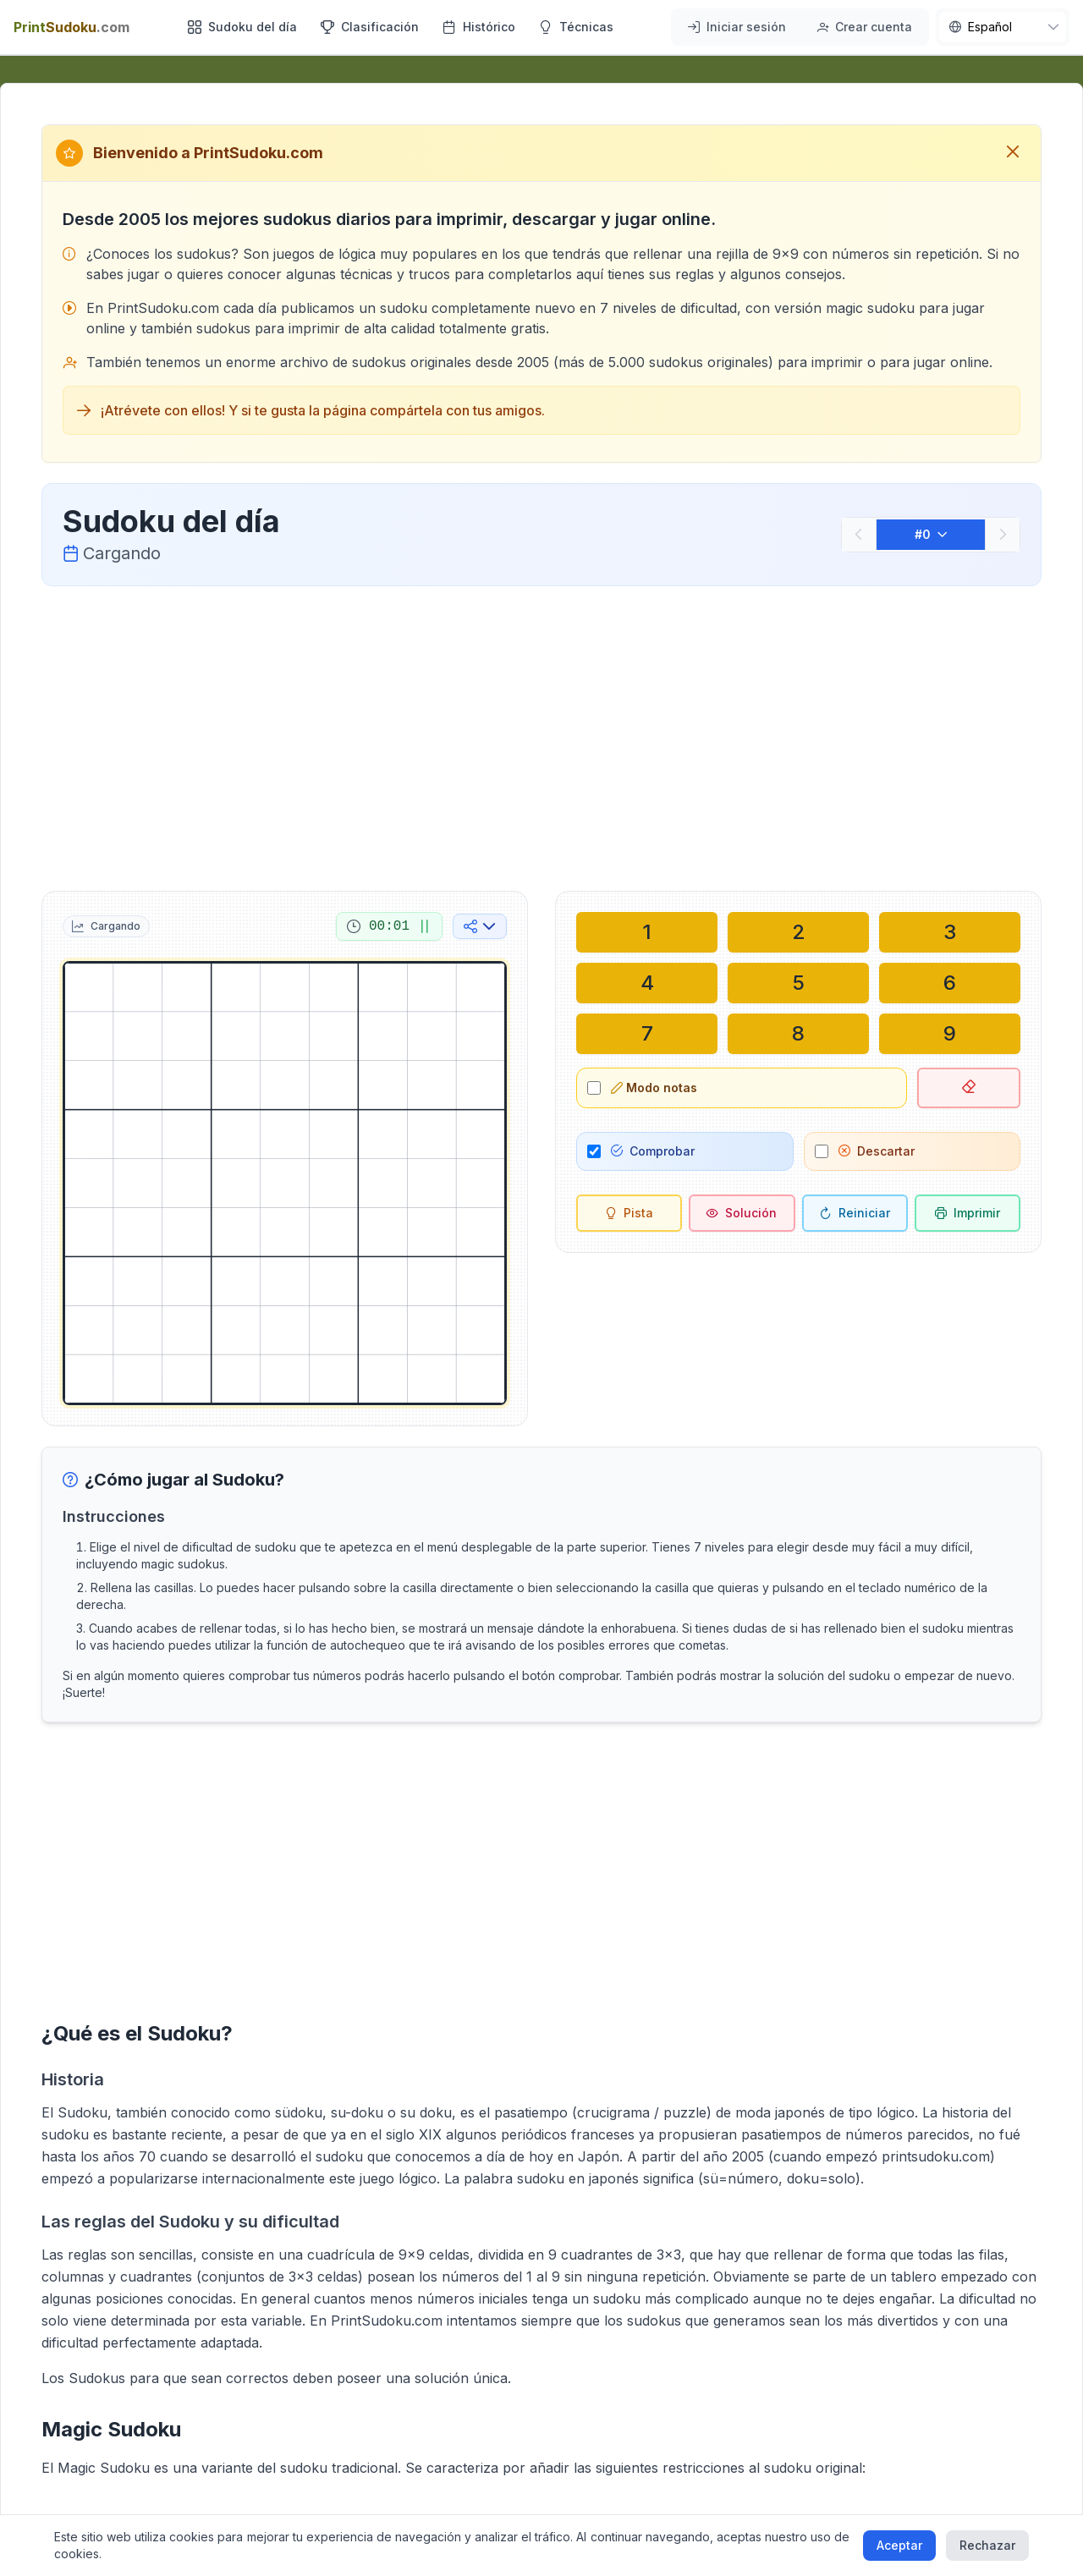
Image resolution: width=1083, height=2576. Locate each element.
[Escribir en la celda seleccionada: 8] (798, 1033)
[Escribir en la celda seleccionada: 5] (798, 983)
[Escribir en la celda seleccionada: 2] (798, 932)
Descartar (876, 1151)
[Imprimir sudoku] (967, 1213)
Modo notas (654, 1087)
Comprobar (653, 1151)
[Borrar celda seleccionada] (968, 1088)
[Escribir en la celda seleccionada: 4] (646, 983)
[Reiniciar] (855, 1213)
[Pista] (629, 1213)
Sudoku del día (242, 26)
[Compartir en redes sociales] (480, 926)
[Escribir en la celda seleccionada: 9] (949, 1033)
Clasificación (370, 26)
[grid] (285, 1183)
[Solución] (741, 1213)
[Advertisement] (541, 735)
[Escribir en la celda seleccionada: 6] (949, 983)
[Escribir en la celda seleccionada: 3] (949, 932)
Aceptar (899, 2545)
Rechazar (987, 2545)
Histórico (479, 26)
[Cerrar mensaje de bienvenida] (1012, 153)
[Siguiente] (1003, 535)
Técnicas (576, 26)
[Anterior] (859, 535)
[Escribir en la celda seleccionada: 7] (646, 1033)
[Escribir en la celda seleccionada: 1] (646, 932)
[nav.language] (1002, 27)
